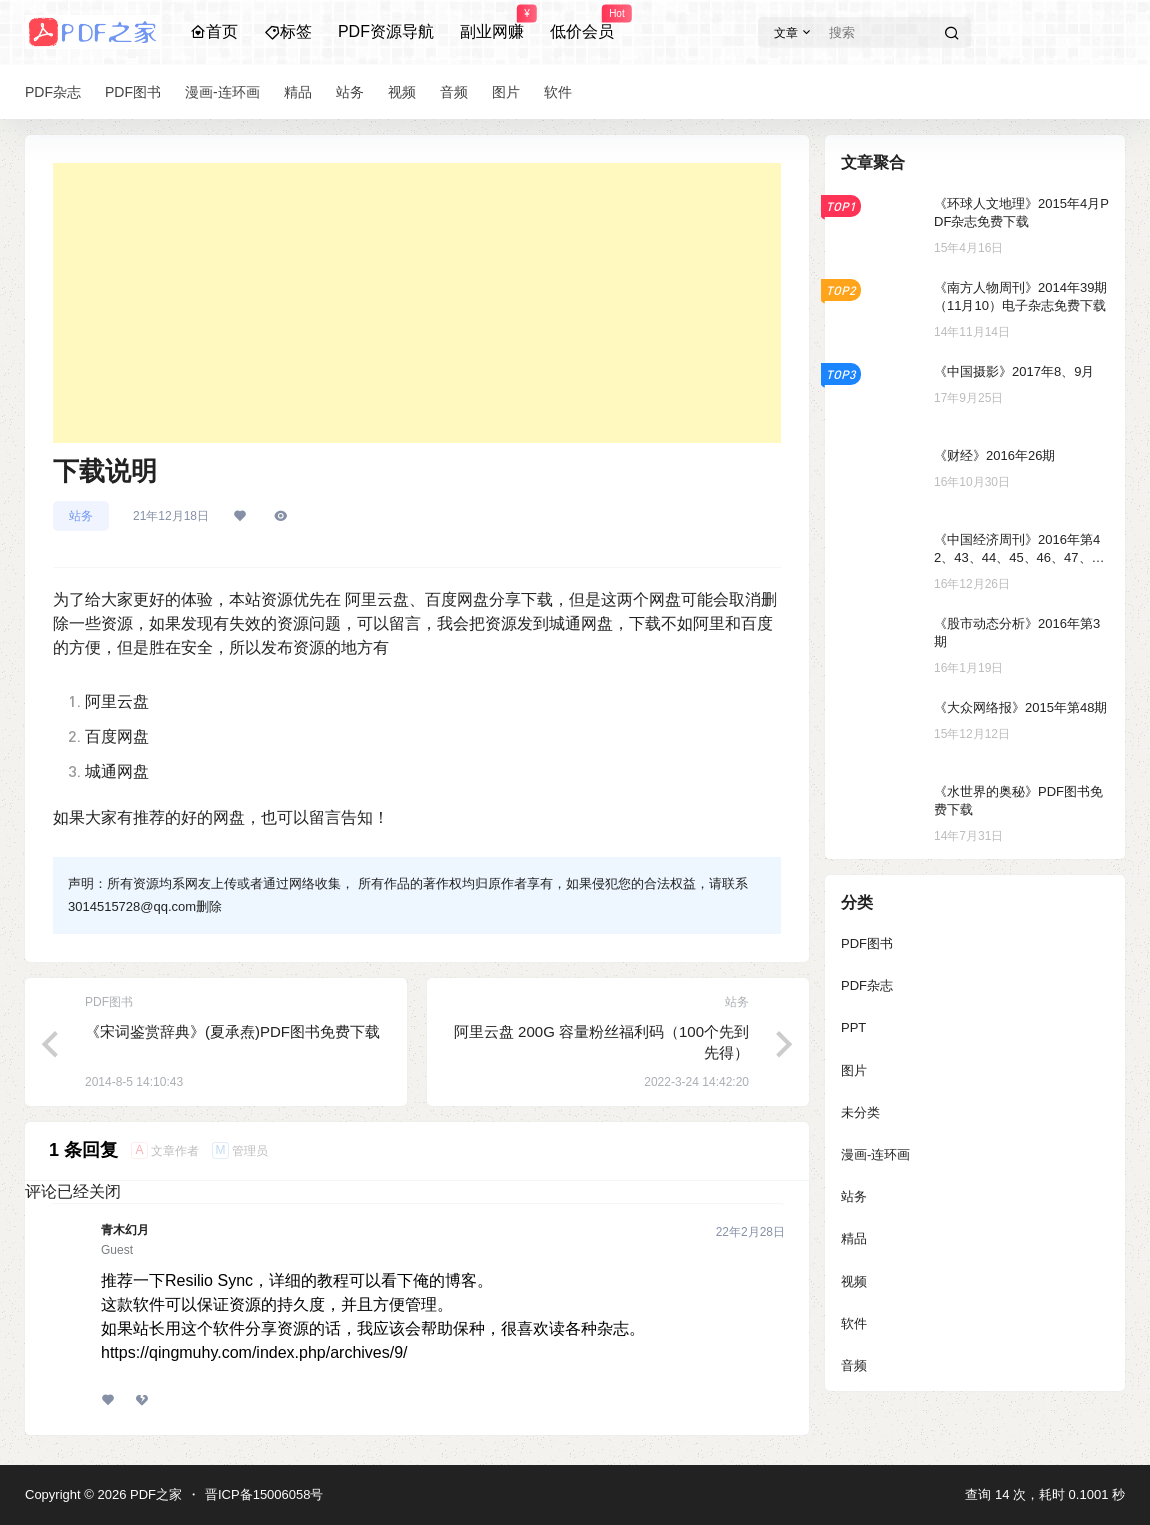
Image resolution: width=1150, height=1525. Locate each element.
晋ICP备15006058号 (264, 1494)
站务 (81, 516)
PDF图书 (867, 943)
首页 (214, 31)
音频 (854, 1365)
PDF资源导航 (386, 31)
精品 (854, 1238)
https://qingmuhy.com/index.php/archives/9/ (254, 1352)
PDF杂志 (867, 985)
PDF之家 (154, 1494)
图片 (854, 1070)
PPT (853, 1027)
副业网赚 (492, 23)
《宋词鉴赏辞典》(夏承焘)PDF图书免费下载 (232, 1031)
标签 (288, 31)
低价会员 (582, 23)
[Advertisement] (417, 303)
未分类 (860, 1112)
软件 (854, 1323)
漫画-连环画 (875, 1154)
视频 (854, 1281)
